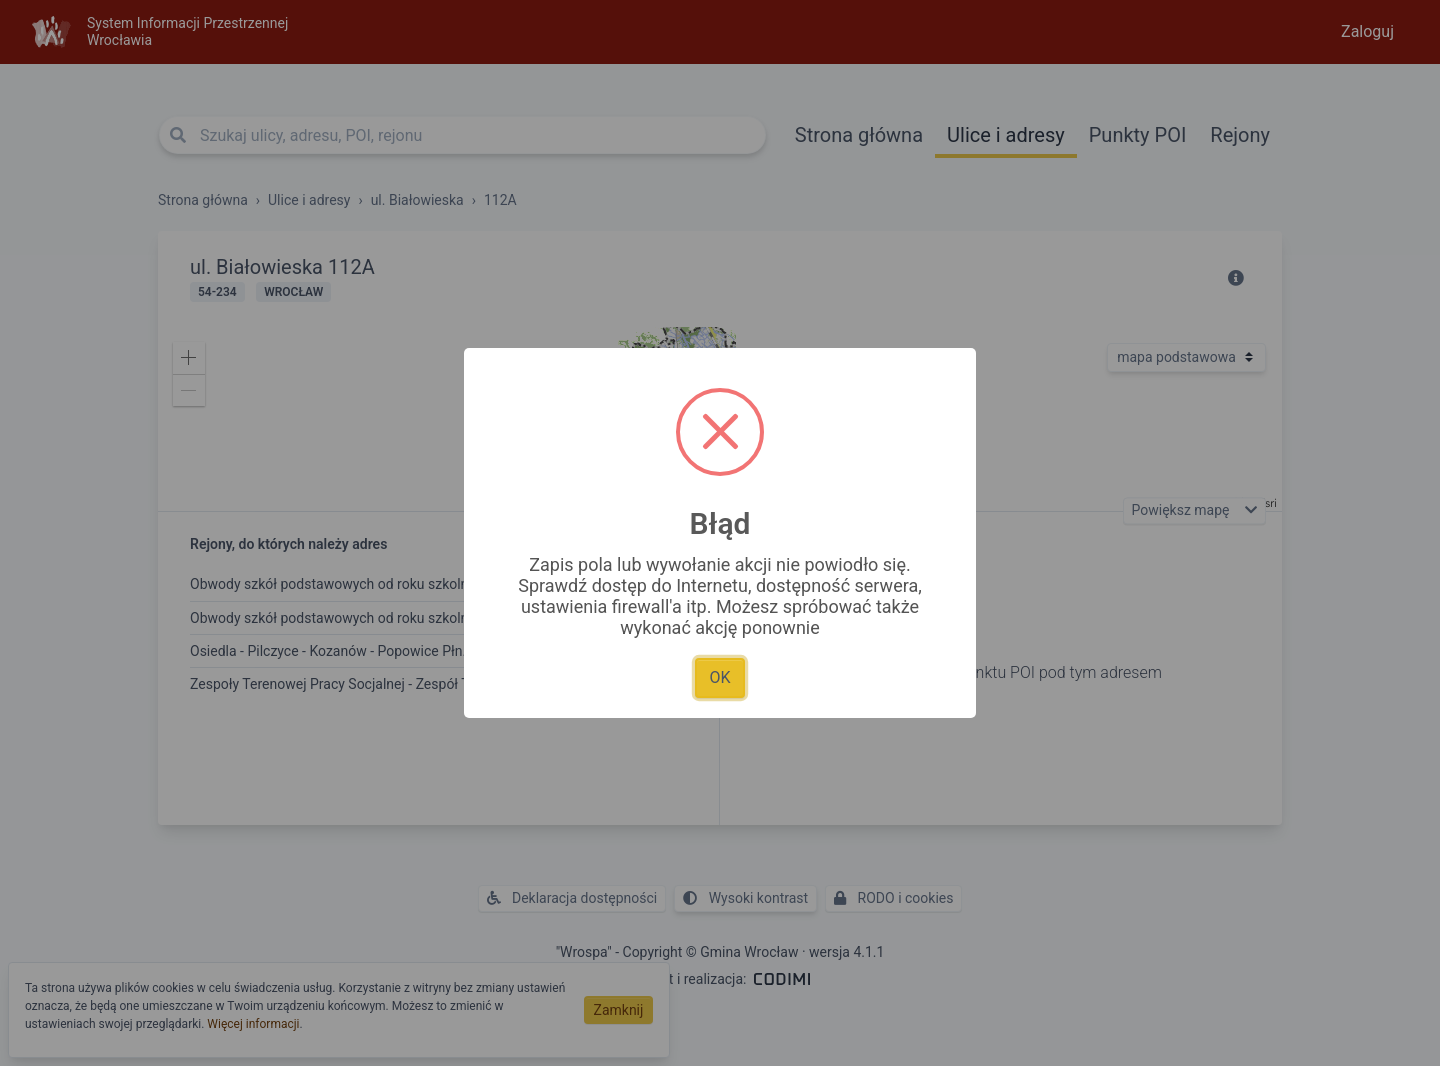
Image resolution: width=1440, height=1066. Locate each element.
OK (719, 677)
